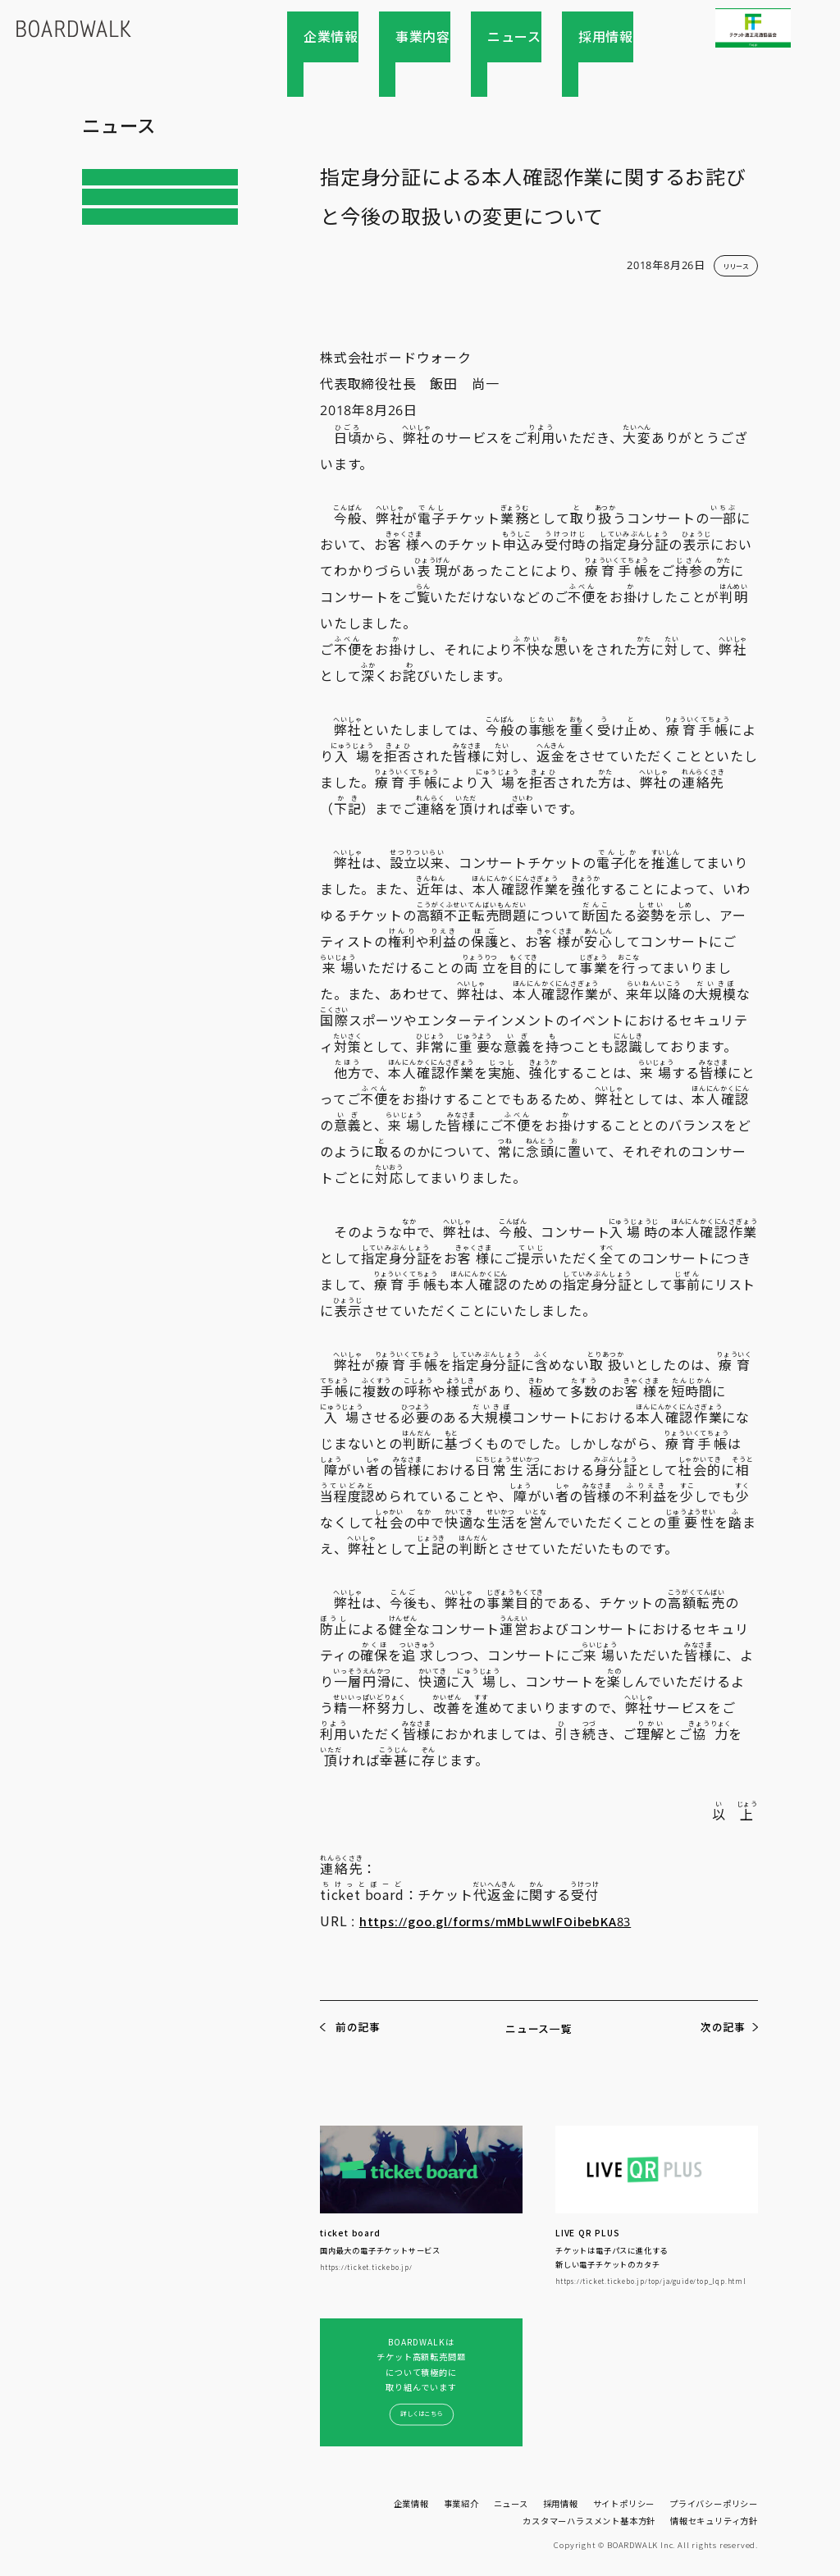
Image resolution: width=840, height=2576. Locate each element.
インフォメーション (141, 251)
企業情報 (403, 37)
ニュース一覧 (539, 2028)
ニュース (540, 37)
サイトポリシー (624, 2503)
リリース (114, 215)
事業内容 (472, 37)
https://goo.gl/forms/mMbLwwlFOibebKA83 (508, 1921)
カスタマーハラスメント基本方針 (589, 2519)
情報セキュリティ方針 (714, 2519)
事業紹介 (460, 2503)
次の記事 (721, 2028)
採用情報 (609, 37)
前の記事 (358, 2028)
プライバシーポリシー (713, 2503)
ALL (103, 180)
